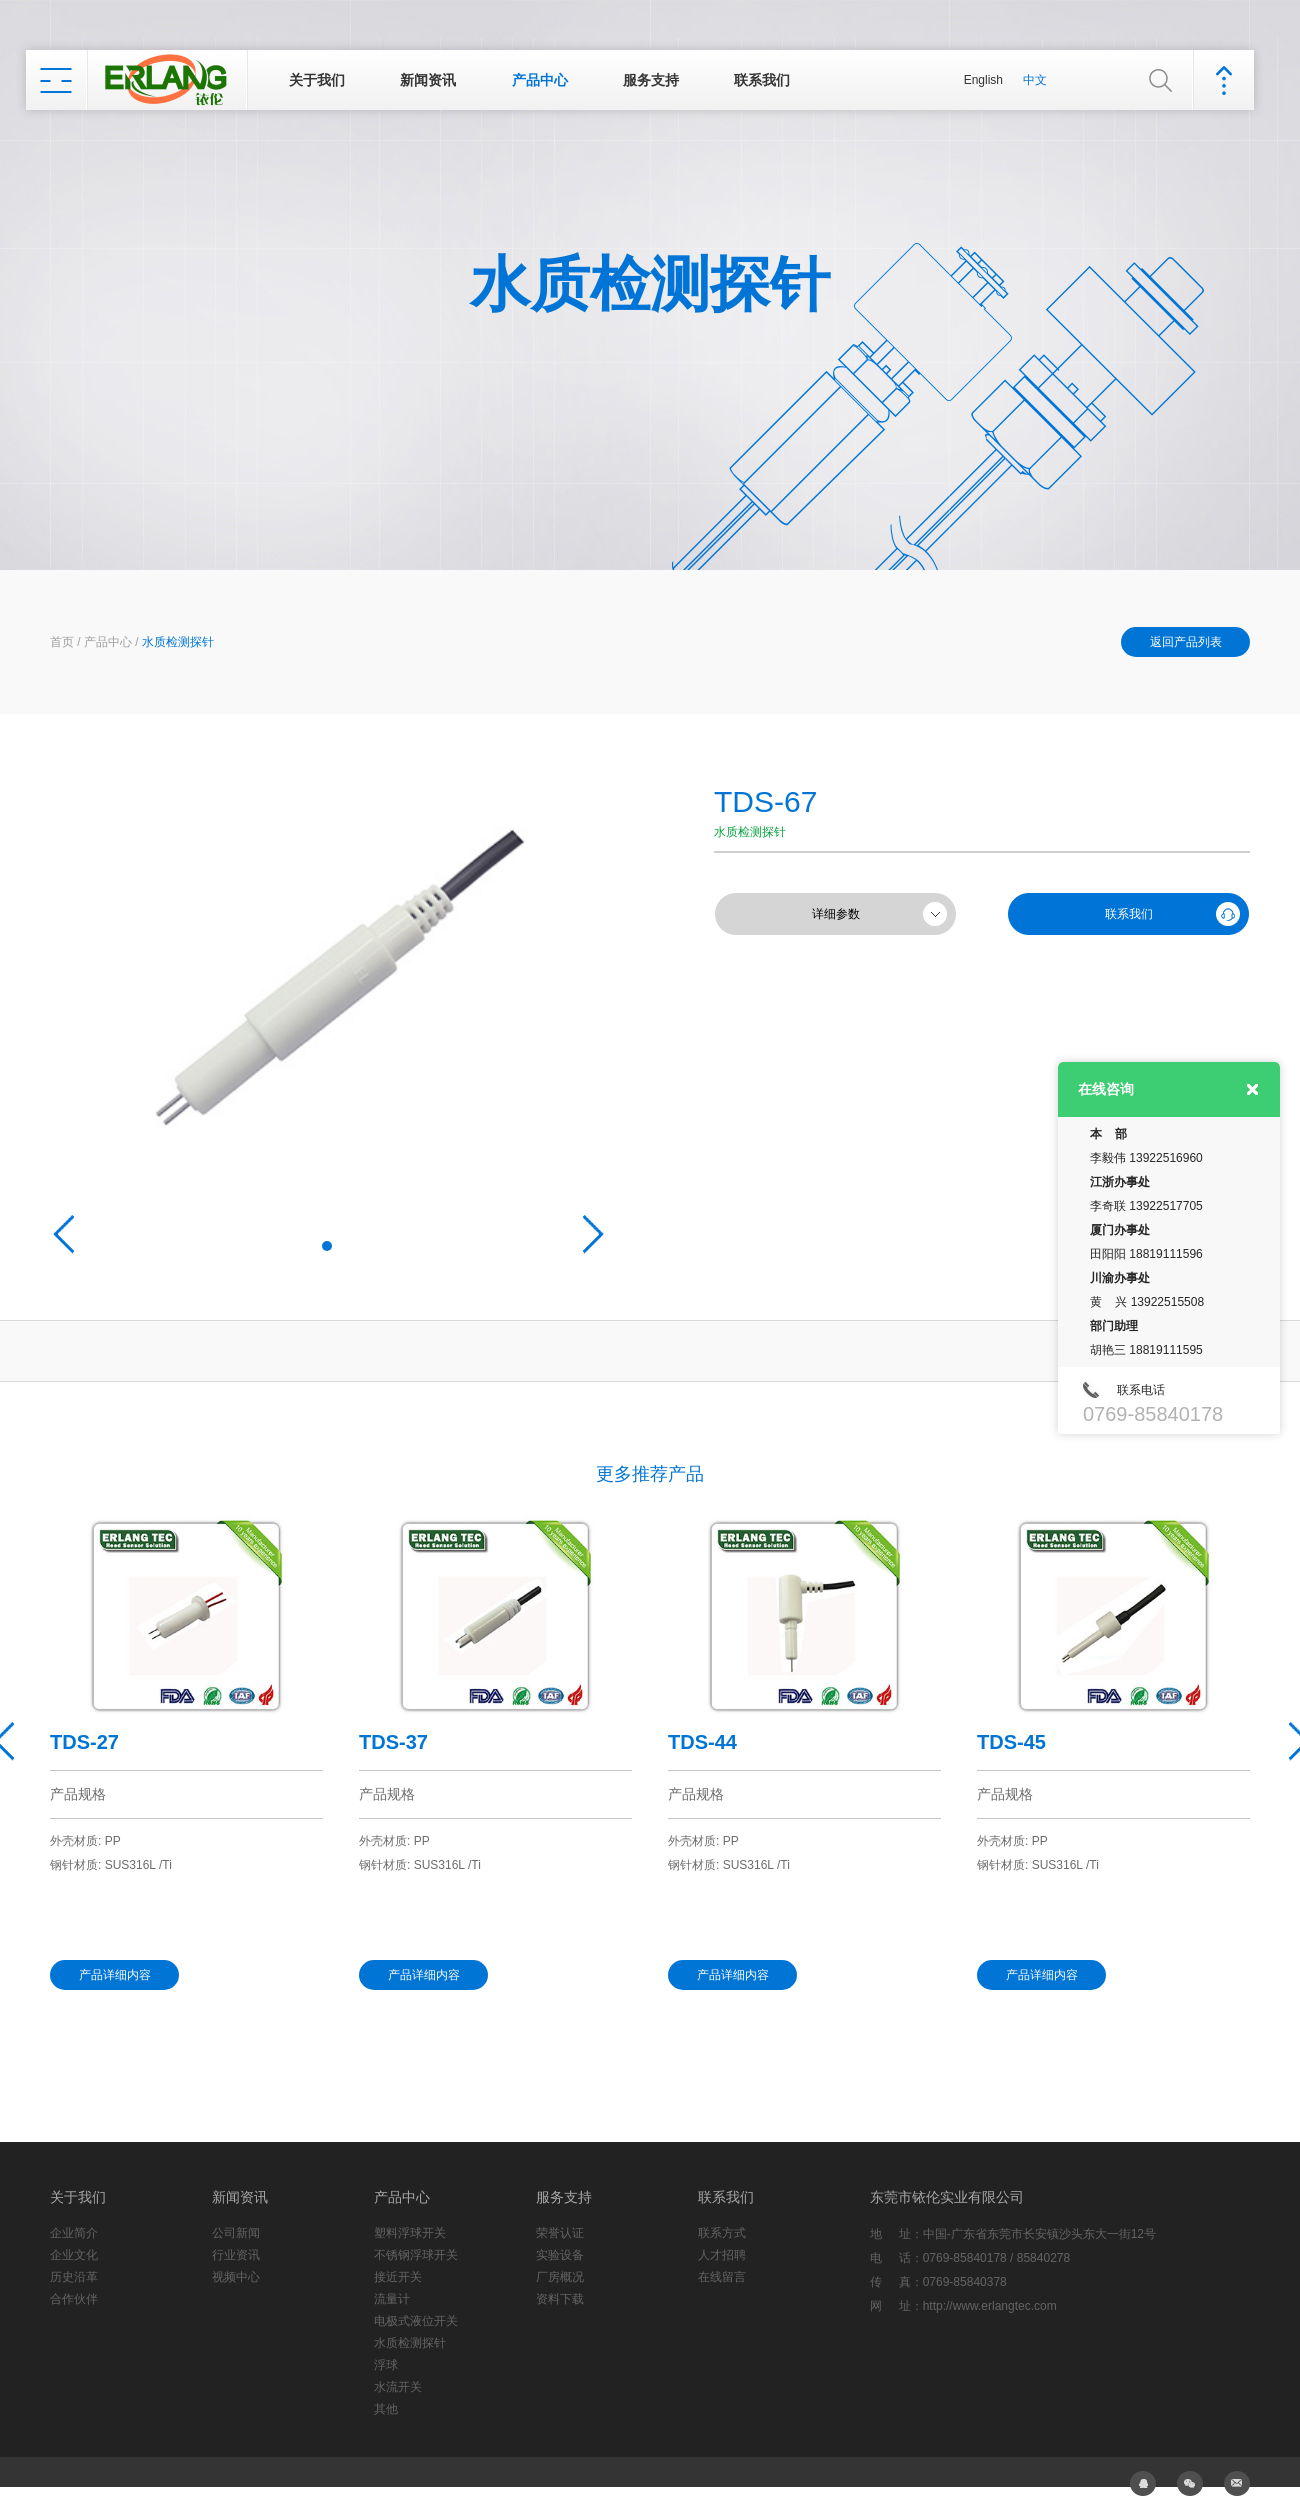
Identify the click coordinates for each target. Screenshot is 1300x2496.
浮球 (386, 2365)
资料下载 (560, 2299)
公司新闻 (236, 2233)
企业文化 (74, 2255)
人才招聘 (722, 2255)
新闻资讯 (428, 80)
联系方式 (722, 2233)
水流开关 (398, 2387)
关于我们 (317, 80)
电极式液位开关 (416, 2321)
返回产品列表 (1186, 642)
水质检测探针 (178, 642)
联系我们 (762, 80)
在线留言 (722, 2277)
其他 (386, 2409)
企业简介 (74, 2233)
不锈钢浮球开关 (416, 2255)
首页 (62, 642)
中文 (1035, 80)
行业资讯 (236, 2255)
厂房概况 (560, 2277)
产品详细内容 (115, 1975)
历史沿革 (74, 2277)
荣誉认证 (560, 2233)
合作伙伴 (74, 2299)
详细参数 (836, 914)
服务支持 (651, 80)
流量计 (392, 2299)
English (983, 80)
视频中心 (236, 2277)
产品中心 (540, 80)
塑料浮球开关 (410, 2233)
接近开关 (398, 2277)
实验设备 (560, 2255)
